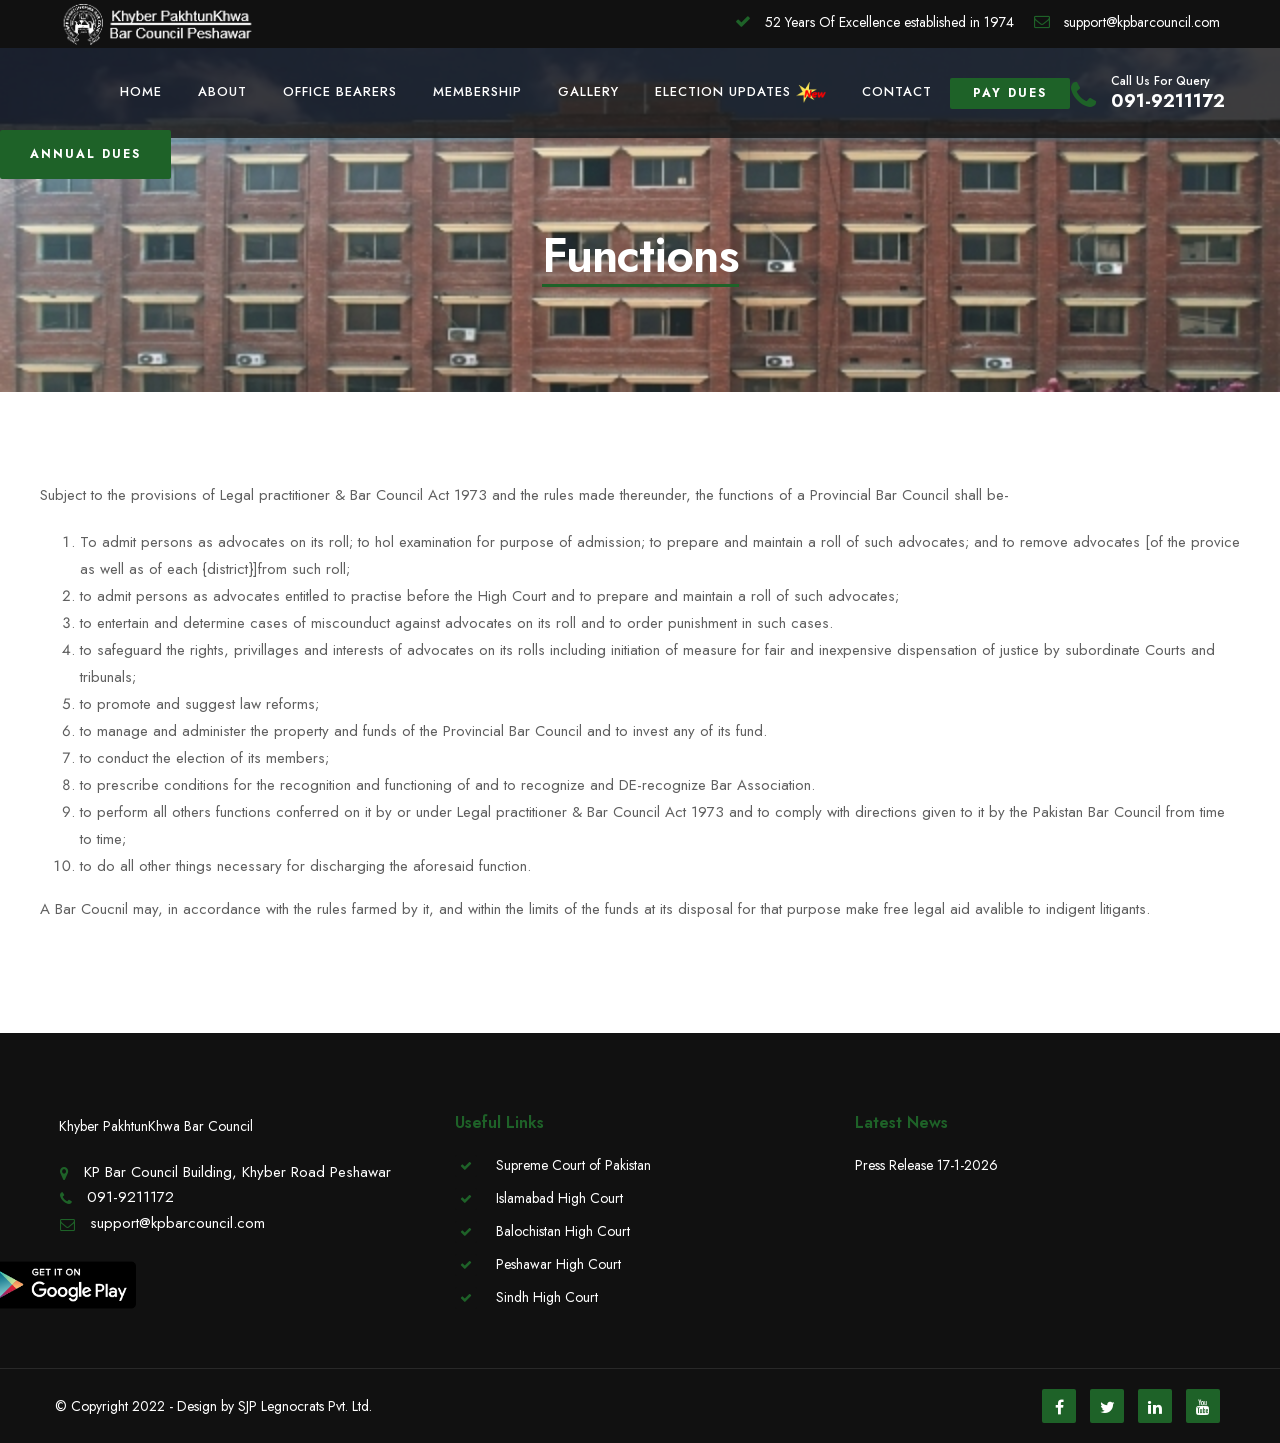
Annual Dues (85, 154)
